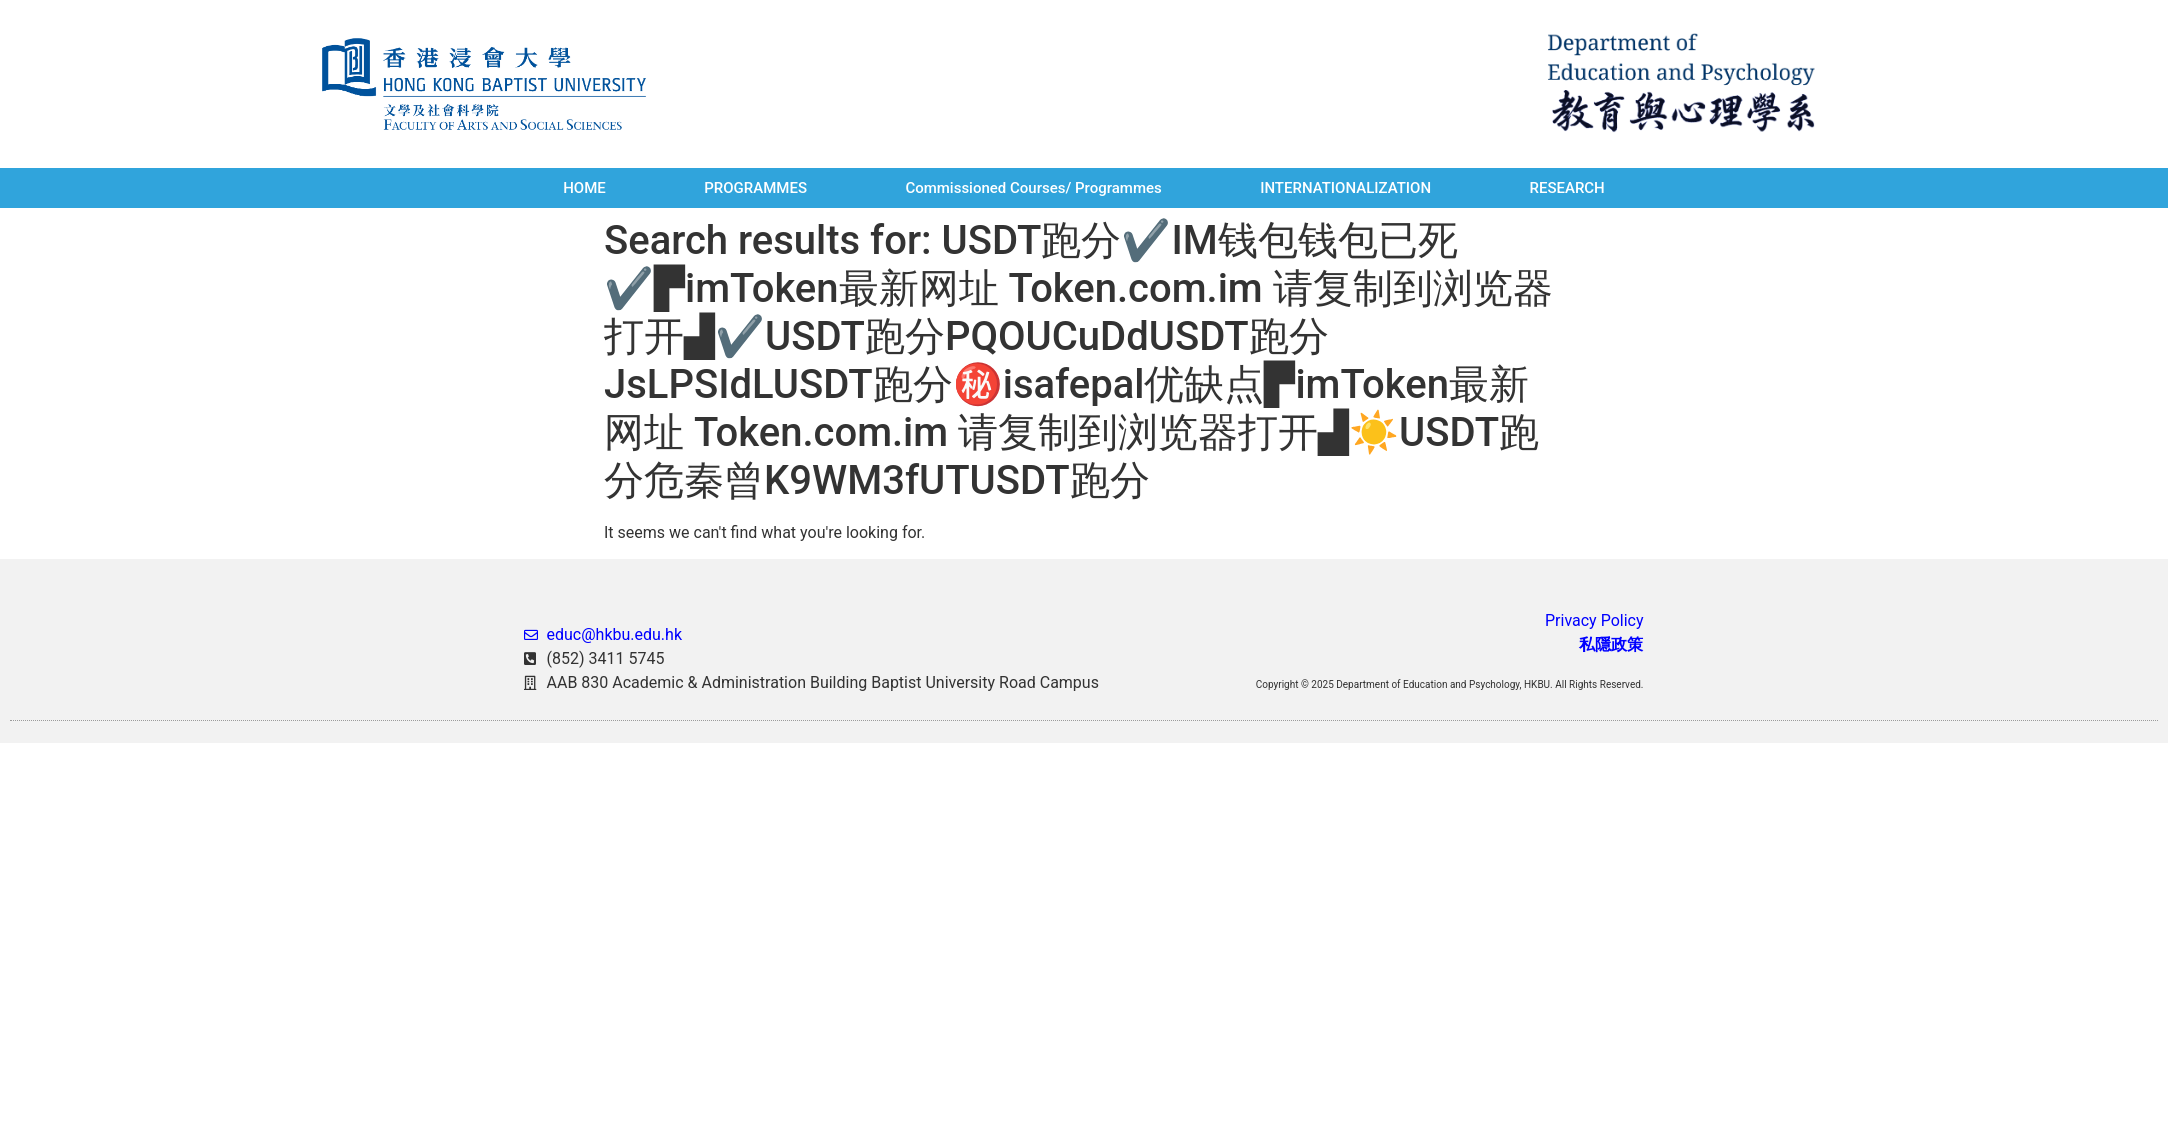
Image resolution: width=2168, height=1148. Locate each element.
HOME (584, 188)
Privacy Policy (1594, 620)
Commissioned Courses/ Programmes (1033, 188)
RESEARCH (1566, 188)
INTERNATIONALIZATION (1345, 188)
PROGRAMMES (755, 188)
